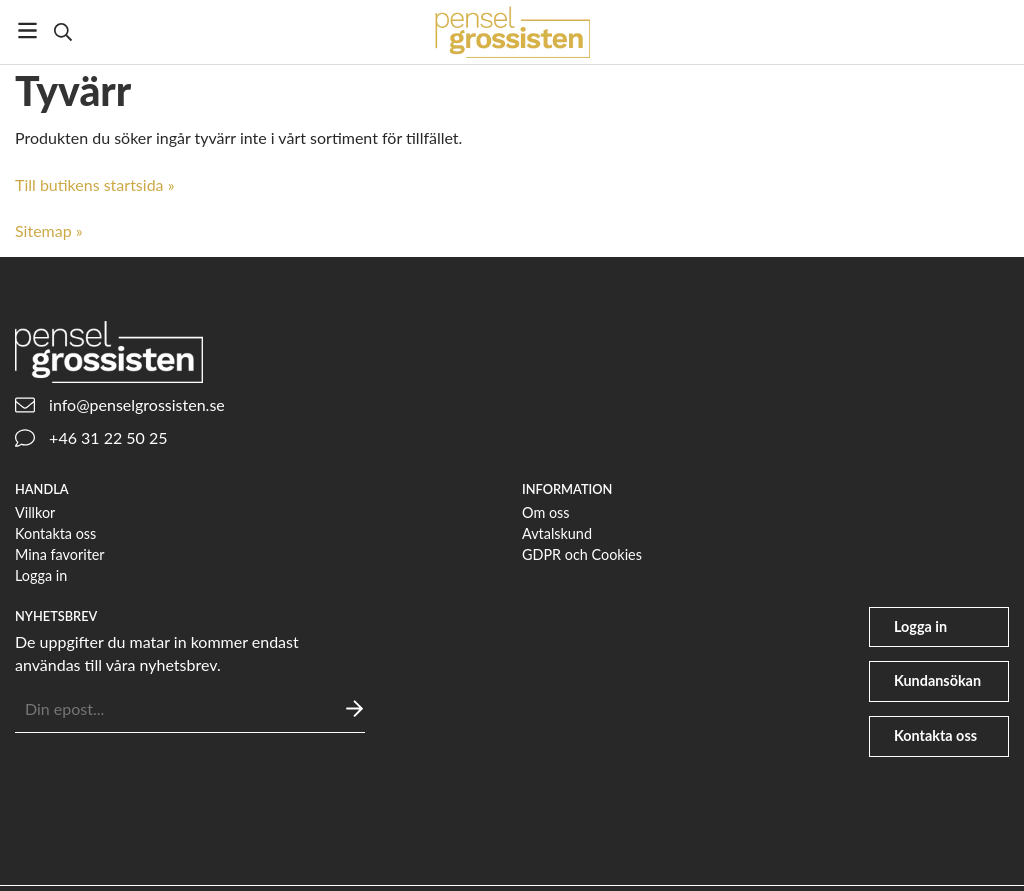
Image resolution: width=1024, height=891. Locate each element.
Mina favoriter (60, 554)
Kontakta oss (55, 533)
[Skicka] (354, 708)
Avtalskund (557, 533)
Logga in (41, 575)
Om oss (546, 512)
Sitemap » (49, 230)
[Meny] (27, 30)
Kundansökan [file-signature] (937, 680)
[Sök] (62, 32)
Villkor (35, 512)
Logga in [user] (920, 626)
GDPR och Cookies (582, 554)
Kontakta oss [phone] (935, 735)
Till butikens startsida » (95, 184)
